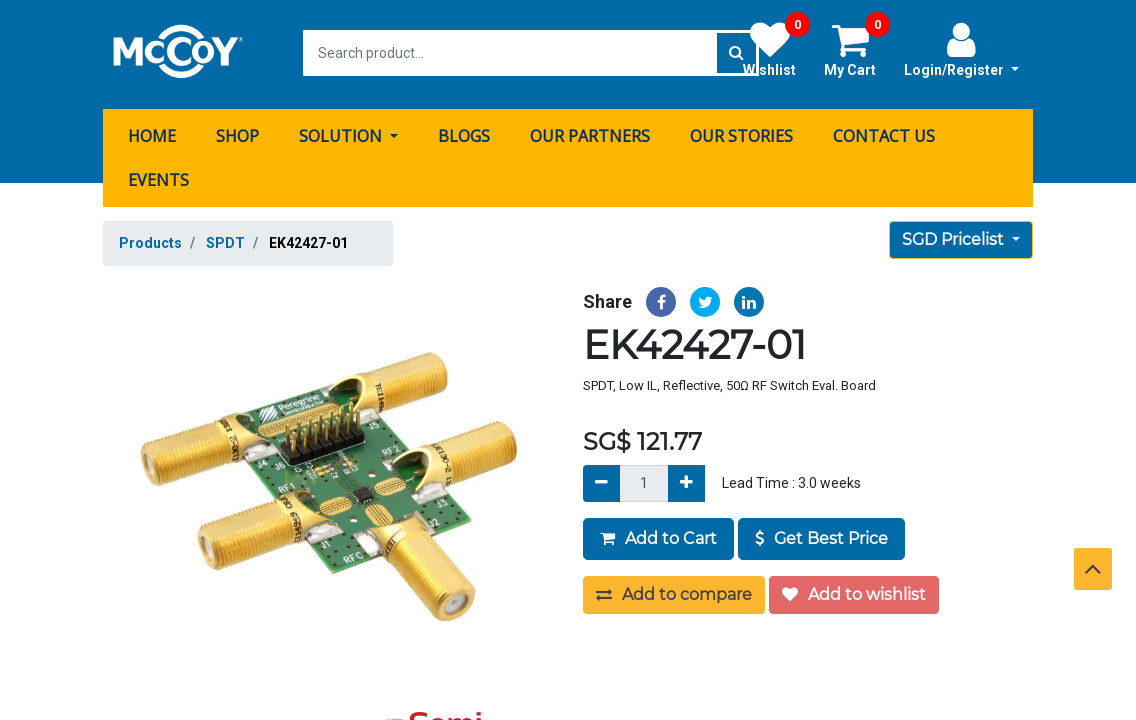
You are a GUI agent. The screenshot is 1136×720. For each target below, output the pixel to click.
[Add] (686, 480)
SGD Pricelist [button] (955, 236)
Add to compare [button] (674, 591)
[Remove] (601, 480)
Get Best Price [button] (821, 535)
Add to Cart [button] (658, 535)
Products (150, 240)
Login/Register (961, 49)
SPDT (225, 240)
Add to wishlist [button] (854, 591)
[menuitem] (152, 133)
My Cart (857, 49)
